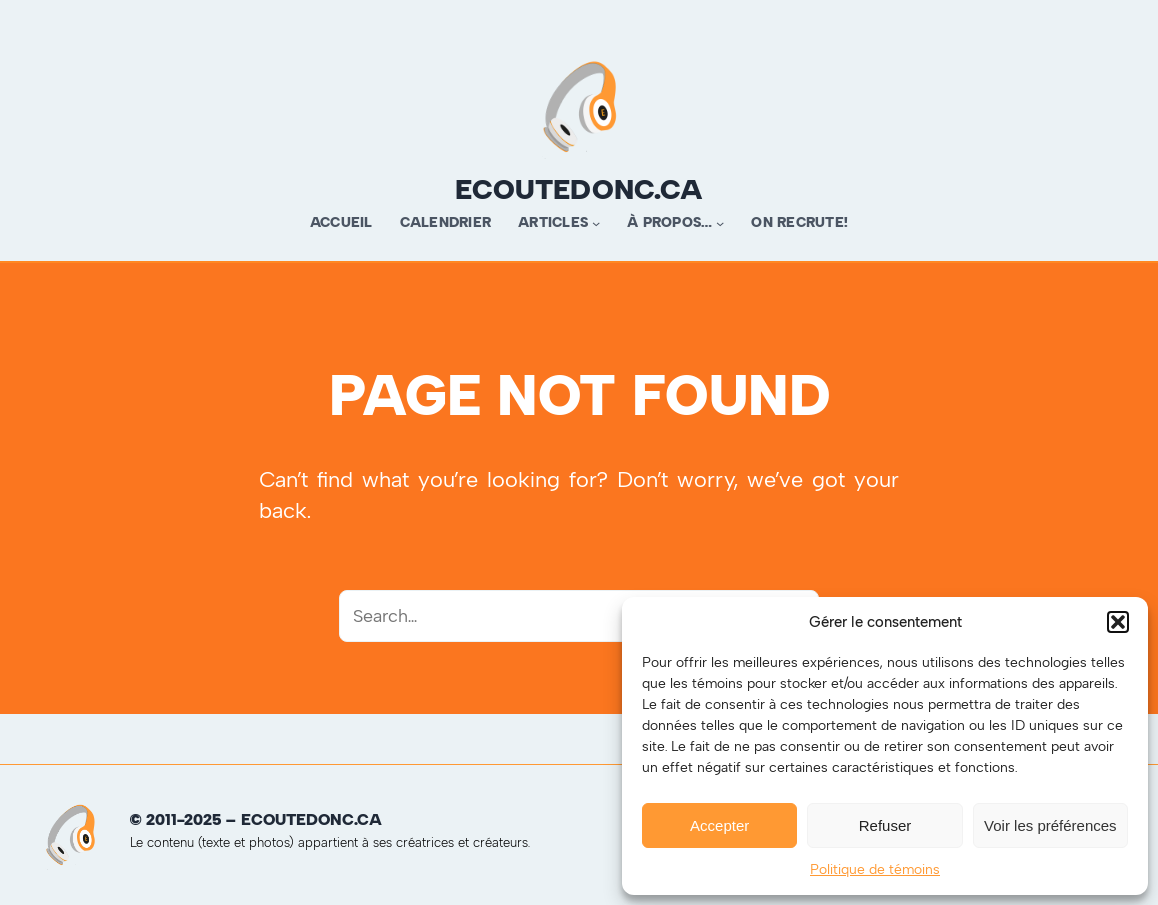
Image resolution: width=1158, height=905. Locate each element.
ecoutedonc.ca (579, 189)
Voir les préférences (1050, 825)
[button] (1118, 622)
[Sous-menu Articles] (596, 223)
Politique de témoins (875, 869)
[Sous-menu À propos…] (720, 223)
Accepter (719, 825)
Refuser (885, 825)
